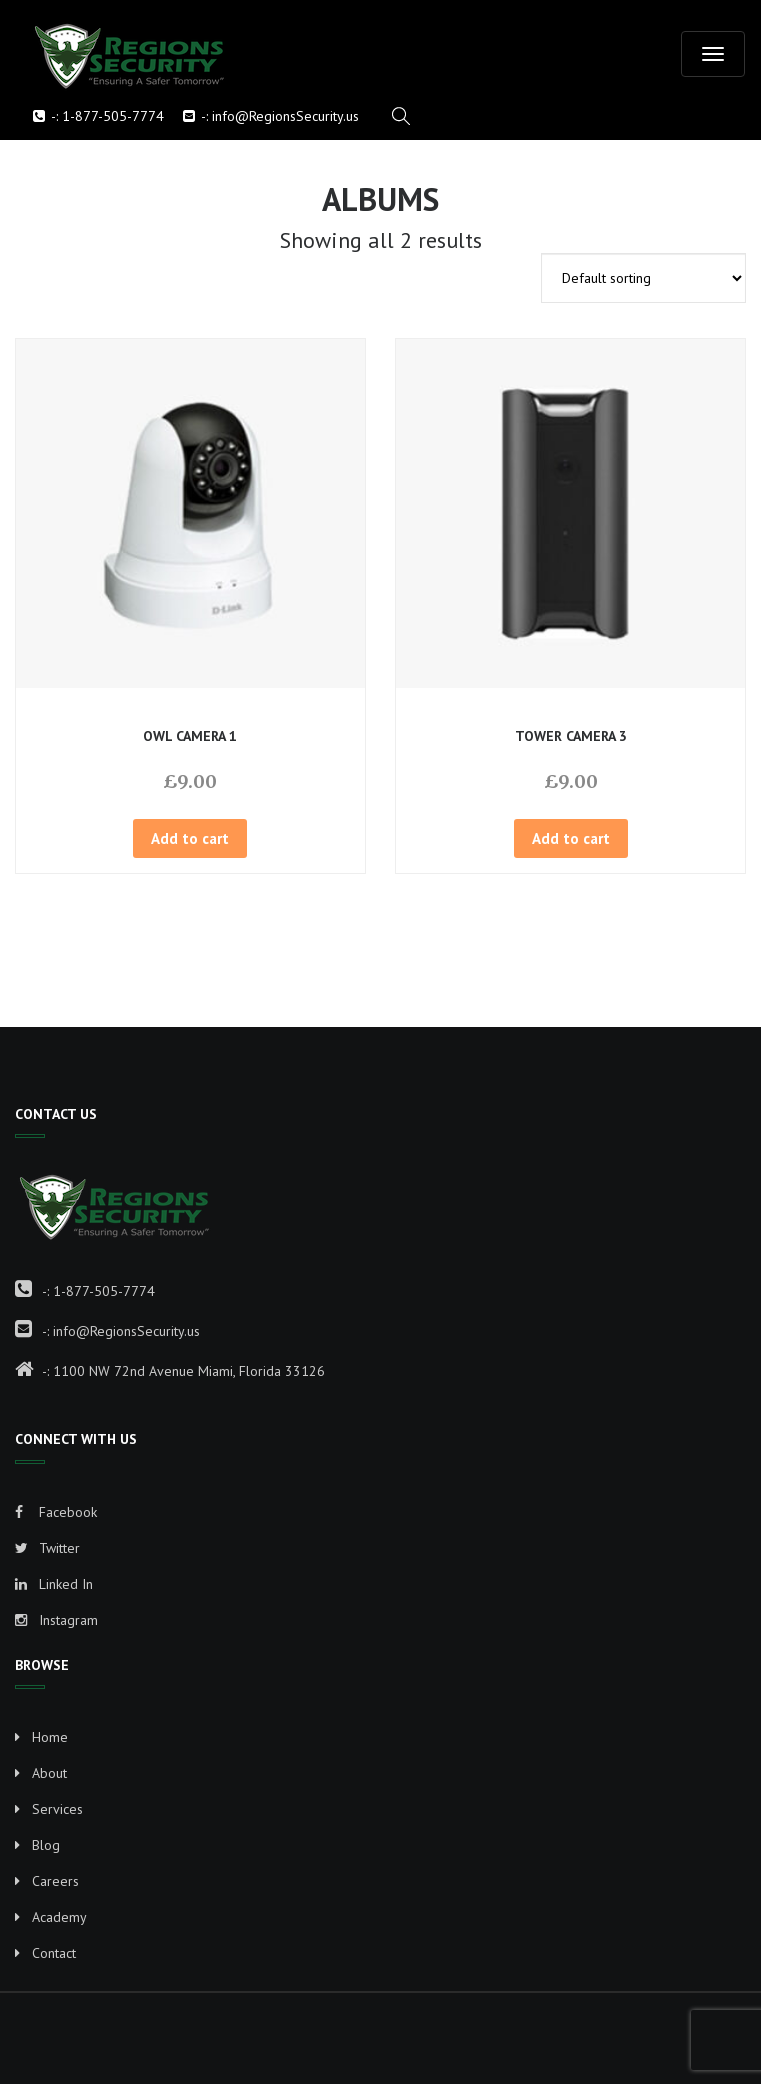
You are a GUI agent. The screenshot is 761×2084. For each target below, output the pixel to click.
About (49, 1773)
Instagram (56, 1620)
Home (50, 1737)
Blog (46, 1845)
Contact (54, 1953)
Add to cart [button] (190, 838)
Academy (59, 1917)
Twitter (47, 1548)
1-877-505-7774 (113, 116)
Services (57, 1809)
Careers (55, 1881)
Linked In (54, 1584)
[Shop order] (643, 278)
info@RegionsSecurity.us (285, 116)
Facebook (56, 1512)
